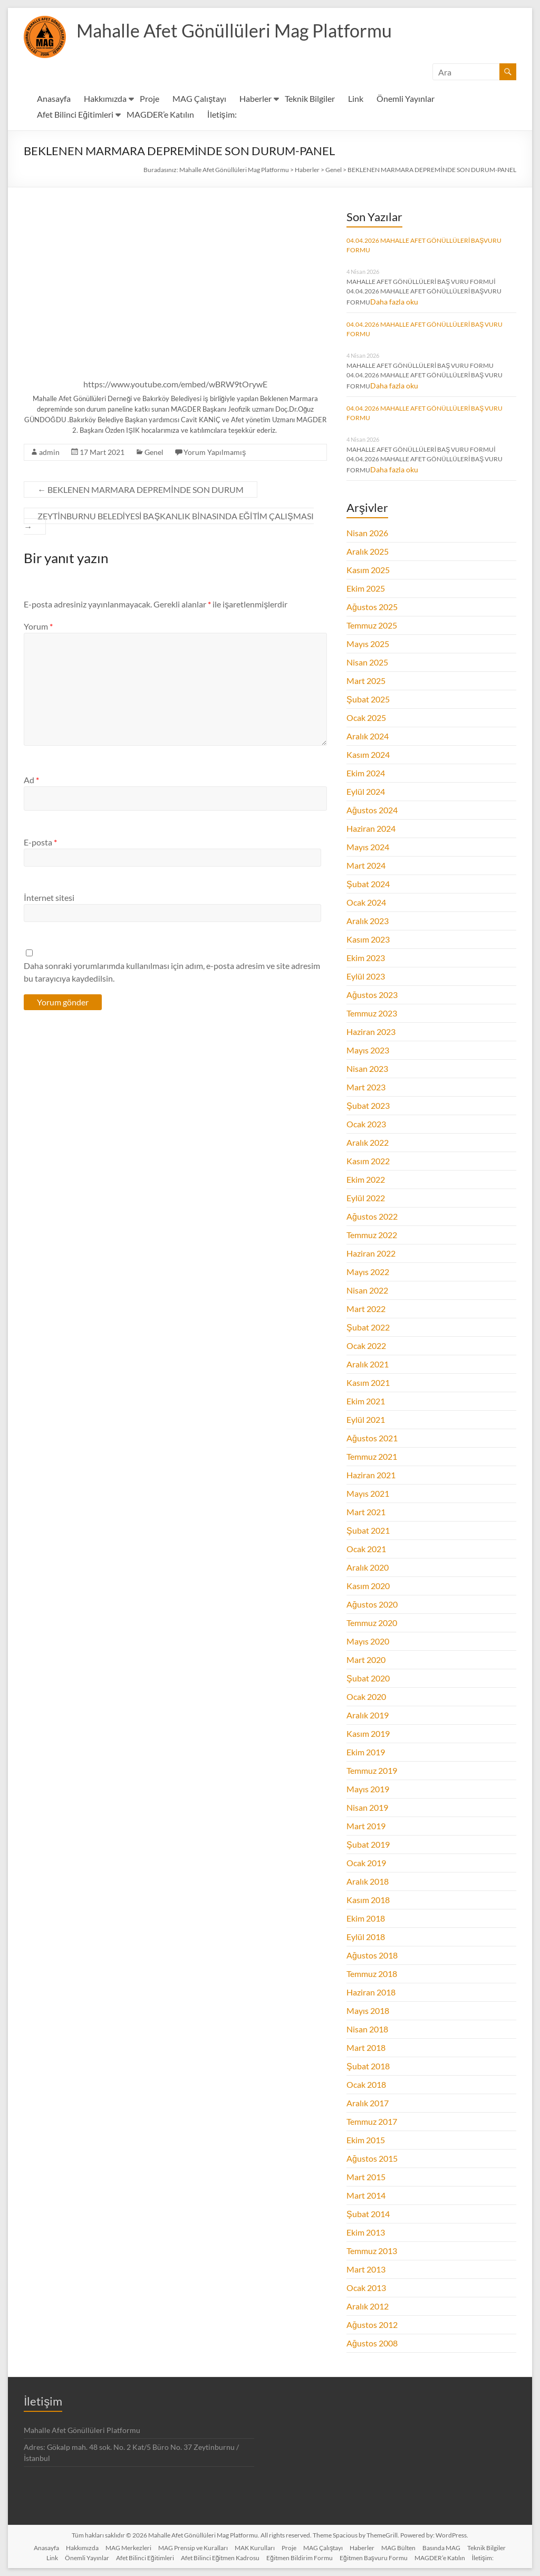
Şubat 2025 (368, 699)
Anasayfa (54, 98)
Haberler (255, 98)
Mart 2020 (365, 1660)
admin (49, 452)
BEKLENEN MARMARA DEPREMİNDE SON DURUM (140, 489)
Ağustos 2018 (372, 1955)
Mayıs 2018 (367, 2010)
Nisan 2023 (367, 1068)
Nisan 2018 (367, 2029)
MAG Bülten (398, 2548)
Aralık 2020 (367, 1567)
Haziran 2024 (371, 828)
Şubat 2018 (368, 2066)
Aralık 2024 (367, 736)
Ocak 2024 (366, 902)
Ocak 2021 (366, 1549)
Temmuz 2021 (371, 1456)
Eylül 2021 (365, 1419)
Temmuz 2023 (371, 1013)
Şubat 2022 (368, 1327)
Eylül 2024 (365, 791)
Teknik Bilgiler (310, 98)
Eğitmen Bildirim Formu (299, 2558)
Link (355, 98)
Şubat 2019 (368, 1844)
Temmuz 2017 (371, 2121)
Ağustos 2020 (372, 1604)
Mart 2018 (365, 2047)
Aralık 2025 (367, 551)
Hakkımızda (105, 98)
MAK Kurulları (255, 2548)
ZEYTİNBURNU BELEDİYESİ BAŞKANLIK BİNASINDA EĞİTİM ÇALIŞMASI (168, 521)
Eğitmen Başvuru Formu (374, 2558)
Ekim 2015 (365, 2140)
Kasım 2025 (368, 570)
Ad (31, 780)
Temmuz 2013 (371, 2251)
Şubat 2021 (368, 1530)
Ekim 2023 (365, 958)
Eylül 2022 (365, 1198)
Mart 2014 (365, 2195)
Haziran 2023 (371, 1031)
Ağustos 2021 (372, 1438)
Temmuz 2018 (371, 1974)
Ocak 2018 (366, 2084)
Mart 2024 (365, 865)
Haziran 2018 (371, 1992)
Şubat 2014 (368, 2214)
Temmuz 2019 (371, 1770)
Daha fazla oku (394, 301)
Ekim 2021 (365, 1401)
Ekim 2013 (365, 2232)
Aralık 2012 (367, 2306)
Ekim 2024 (365, 773)
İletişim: (221, 114)
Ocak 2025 (366, 717)
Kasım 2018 (368, 1900)
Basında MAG (441, 2548)
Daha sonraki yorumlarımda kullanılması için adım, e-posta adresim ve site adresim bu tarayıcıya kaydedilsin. (172, 972)
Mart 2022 (365, 1309)
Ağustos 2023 (372, 995)
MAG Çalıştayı (199, 98)
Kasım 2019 (368, 1733)
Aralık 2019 (367, 1715)
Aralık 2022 (367, 1142)
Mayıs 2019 (367, 1789)
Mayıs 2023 (367, 1050)
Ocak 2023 (366, 1124)
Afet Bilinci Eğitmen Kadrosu (220, 2558)
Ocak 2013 (366, 2288)
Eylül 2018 (365, 1937)
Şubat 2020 (368, 1678)
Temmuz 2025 (371, 625)
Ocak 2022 (366, 1346)
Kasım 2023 (368, 939)
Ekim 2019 (365, 1752)
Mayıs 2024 (367, 847)
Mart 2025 (365, 681)
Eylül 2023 (365, 976)
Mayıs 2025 (367, 644)
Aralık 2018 (367, 1881)
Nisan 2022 (367, 1290)
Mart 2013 (365, 2269)
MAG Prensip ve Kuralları (193, 2548)
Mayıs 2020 (367, 1641)
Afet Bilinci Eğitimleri (75, 114)
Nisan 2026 (367, 533)
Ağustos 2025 (372, 607)
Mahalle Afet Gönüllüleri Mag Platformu (241, 30)
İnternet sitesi (49, 897)
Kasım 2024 (368, 754)
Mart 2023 (365, 1087)
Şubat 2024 (368, 884)
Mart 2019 (365, 1826)
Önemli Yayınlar (406, 98)
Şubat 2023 (368, 1105)
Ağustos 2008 (372, 2343)
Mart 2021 (365, 1512)
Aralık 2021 (367, 1364)
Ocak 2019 (366, 1863)
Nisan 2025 (367, 662)
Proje (149, 98)
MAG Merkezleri (128, 2548)
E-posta (40, 842)
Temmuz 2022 (371, 1235)
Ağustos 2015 (372, 2158)
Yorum (38, 626)
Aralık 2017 (367, 2103)
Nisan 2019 (367, 1807)
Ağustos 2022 (372, 1216)
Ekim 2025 (365, 588)
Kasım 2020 (368, 1586)
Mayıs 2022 (367, 1272)
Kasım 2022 (368, 1161)
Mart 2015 (365, 2177)
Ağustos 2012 (372, 2325)
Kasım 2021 (368, 1382)
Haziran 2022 (371, 1253)
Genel (153, 452)
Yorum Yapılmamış (215, 452)
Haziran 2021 (371, 1475)
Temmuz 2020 (371, 1623)
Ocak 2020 (366, 1696)
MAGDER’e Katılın (160, 114)
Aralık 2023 (367, 921)
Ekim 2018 (365, 1918)
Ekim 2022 (365, 1179)
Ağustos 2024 (372, 810)
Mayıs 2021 (367, 1493)
